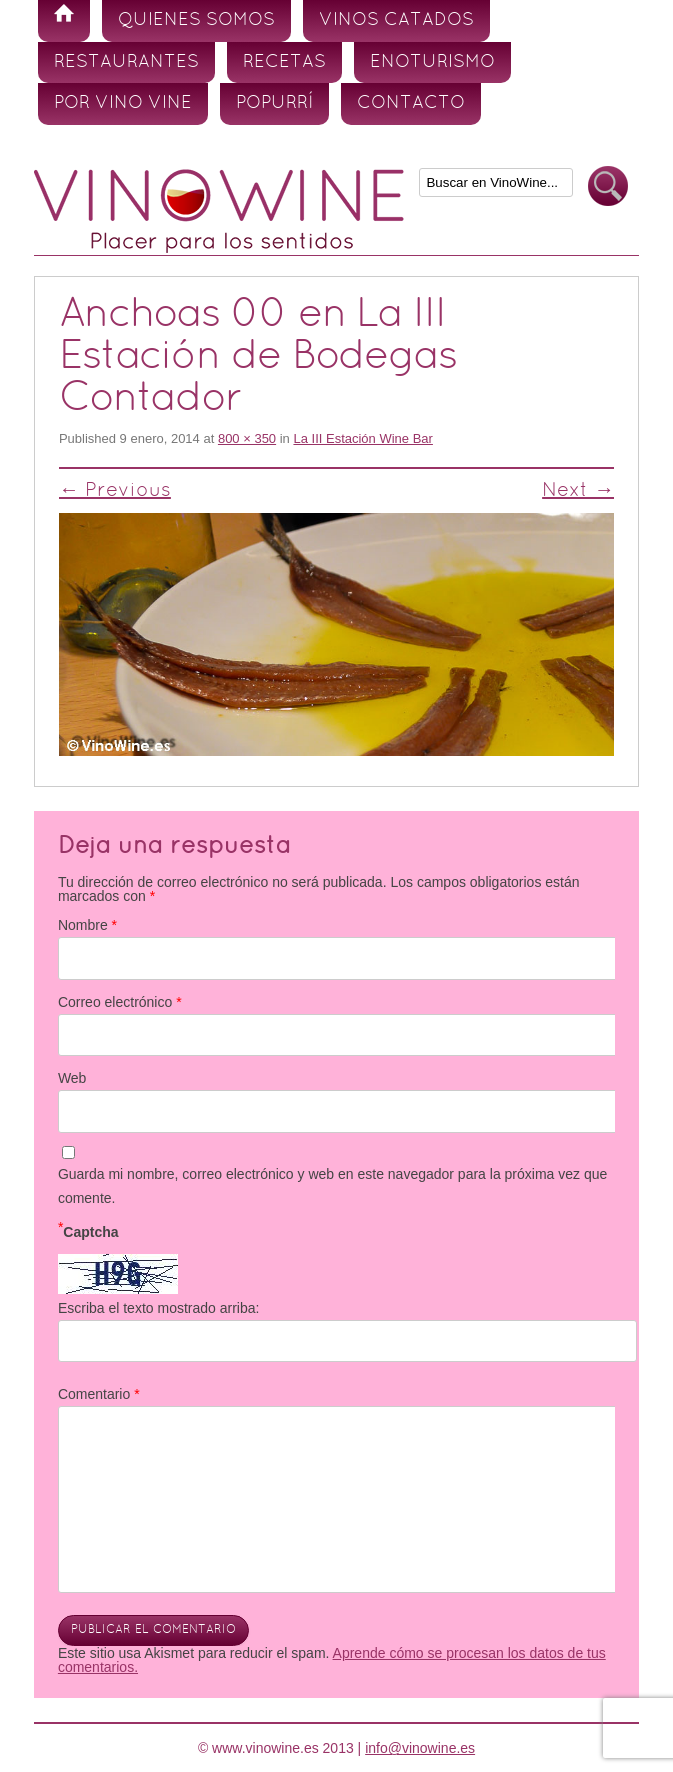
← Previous (115, 491)
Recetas (284, 62)
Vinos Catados (396, 20)
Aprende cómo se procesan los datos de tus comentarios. (332, 1660)
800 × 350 (247, 438)
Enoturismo (432, 62)
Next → (578, 491)
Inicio (64, 21)
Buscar (608, 186)
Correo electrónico (120, 1002)
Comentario (99, 1394)
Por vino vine (123, 103)
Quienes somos (196, 20)
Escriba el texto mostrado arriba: (159, 1308)
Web (72, 1078)
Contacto (411, 103)
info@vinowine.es (420, 1748)
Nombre (87, 925)
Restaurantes (126, 62)
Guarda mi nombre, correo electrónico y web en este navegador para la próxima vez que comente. (332, 1186)
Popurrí (274, 103)
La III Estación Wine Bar (362, 438)
